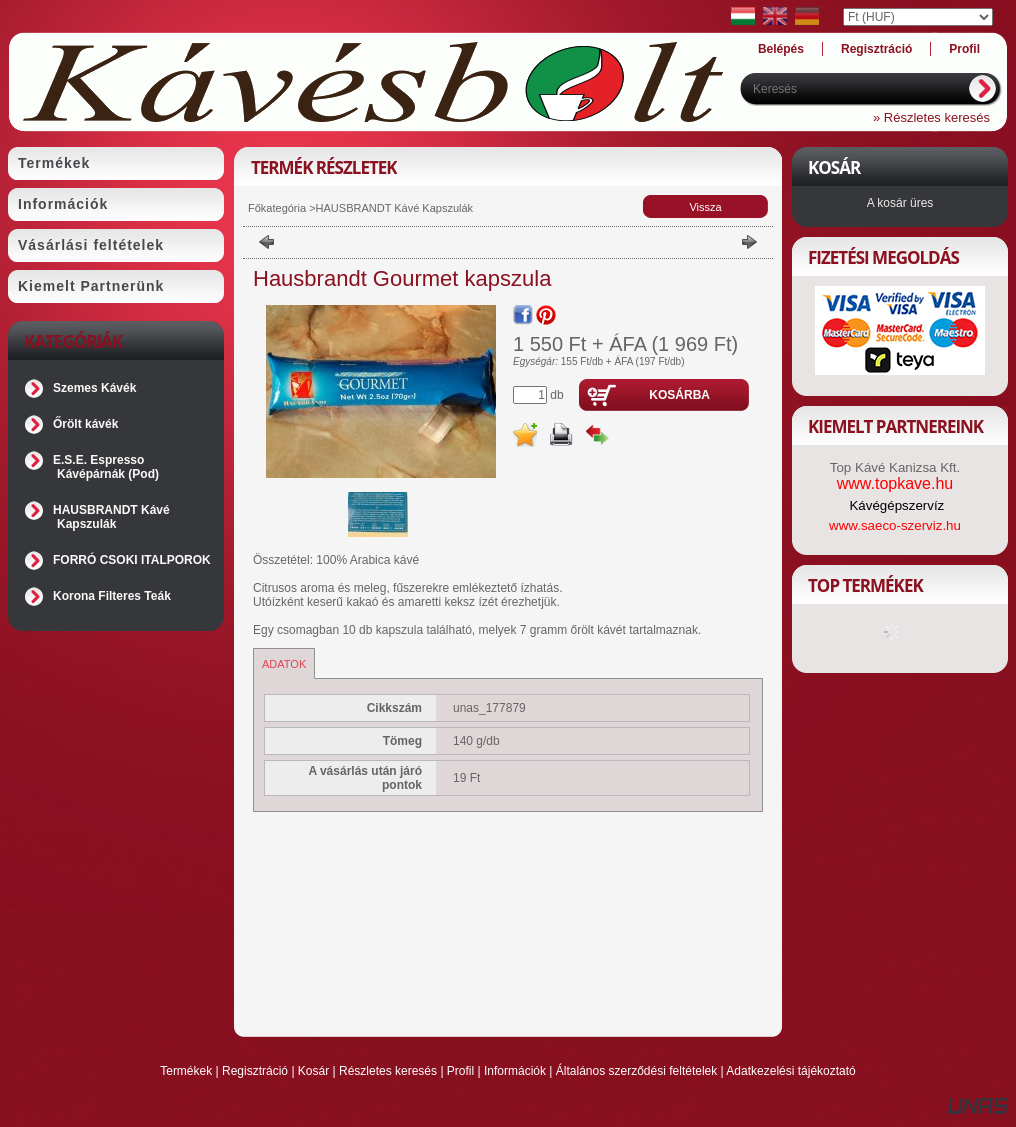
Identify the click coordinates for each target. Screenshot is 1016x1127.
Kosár (313, 1071)
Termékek (186, 1071)
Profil (460, 1071)
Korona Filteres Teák (112, 596)
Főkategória (277, 208)
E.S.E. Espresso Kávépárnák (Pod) (106, 467)
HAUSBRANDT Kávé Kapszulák (111, 517)
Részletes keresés (388, 1071)
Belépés (781, 49)
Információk (515, 1071)
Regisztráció (255, 1071)
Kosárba (679, 395)
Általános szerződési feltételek (636, 1071)
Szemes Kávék (94, 388)
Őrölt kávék (85, 424)
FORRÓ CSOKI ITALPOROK (132, 560)
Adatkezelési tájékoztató (790, 1071)
